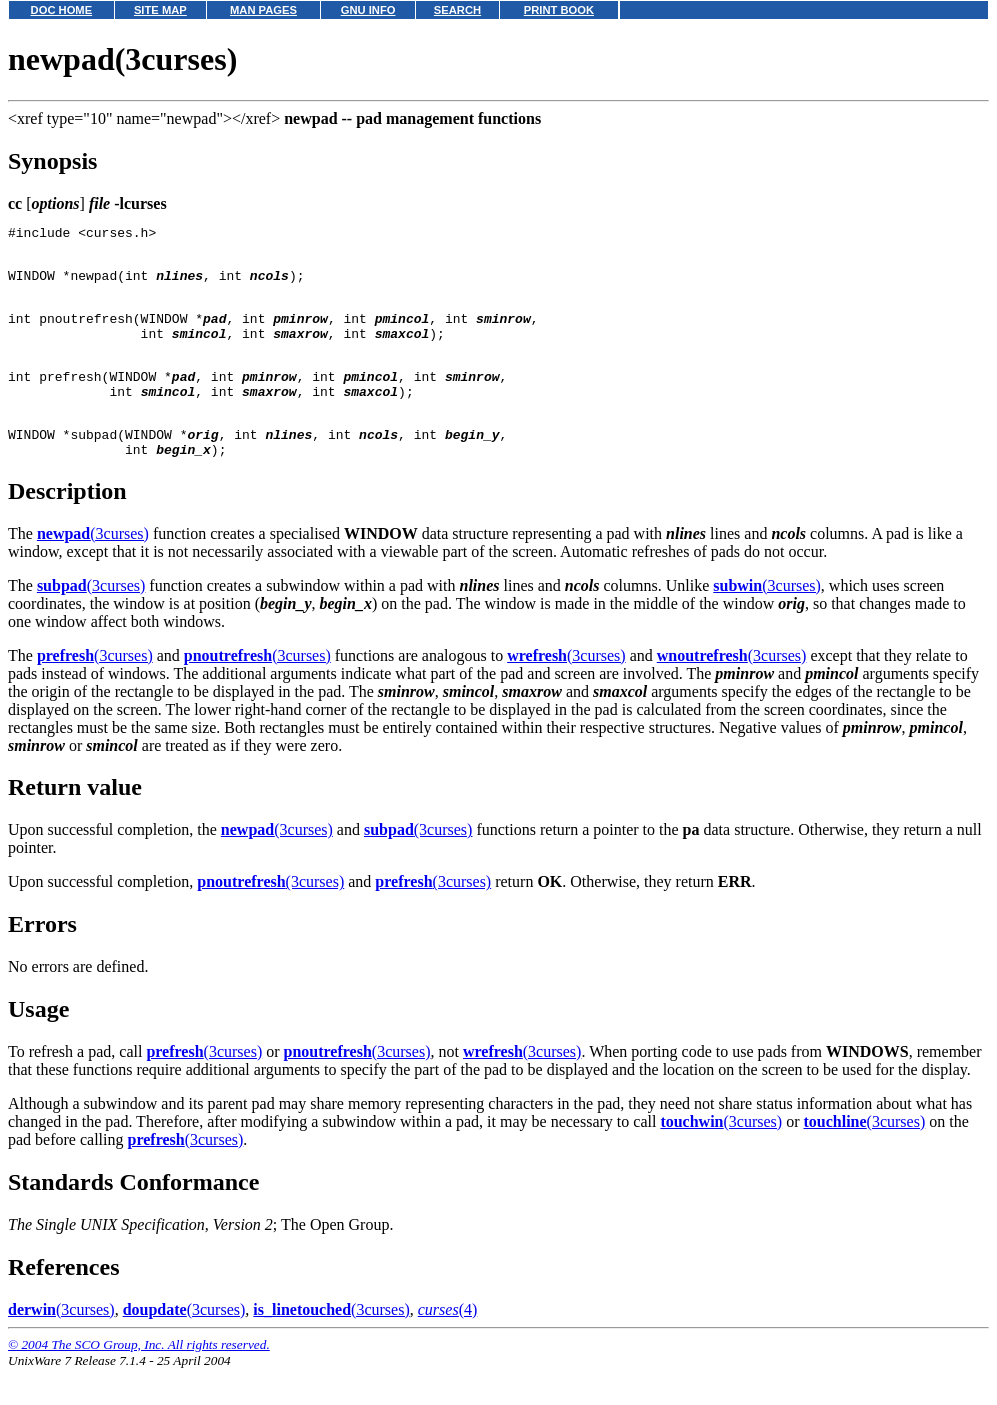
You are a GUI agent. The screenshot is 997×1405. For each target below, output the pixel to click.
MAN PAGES (263, 10)
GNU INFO (368, 10)
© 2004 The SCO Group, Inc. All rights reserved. (139, 1380)
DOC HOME (62, 10)
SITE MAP (160, 10)
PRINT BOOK (559, 10)
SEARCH (457, 10)
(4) (448, 1345)
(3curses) (93, 569)
